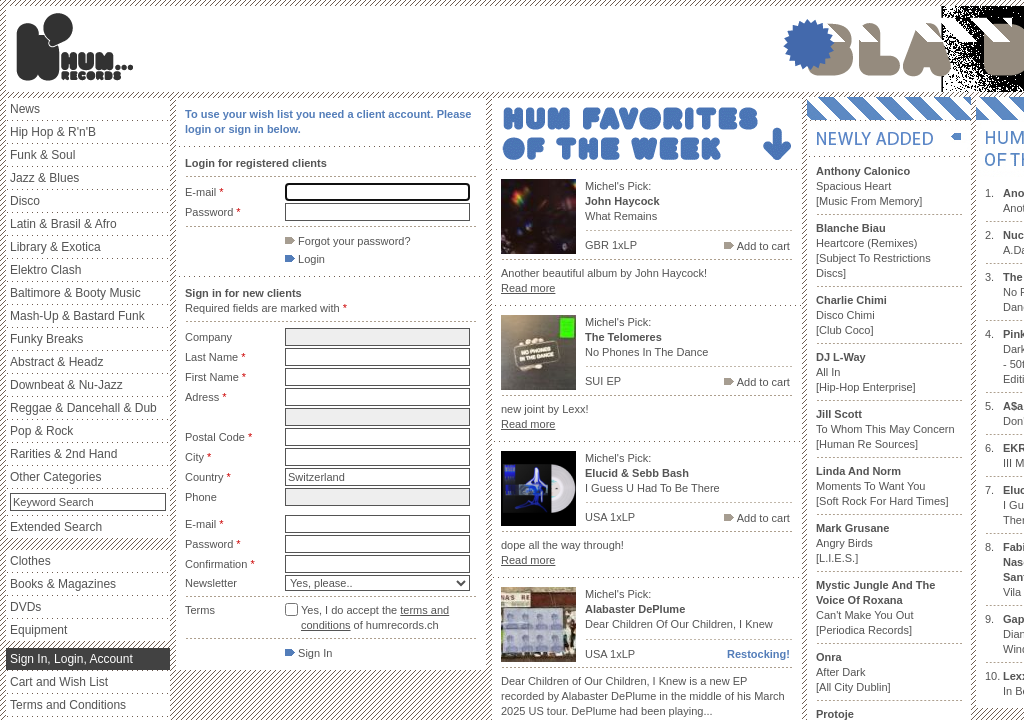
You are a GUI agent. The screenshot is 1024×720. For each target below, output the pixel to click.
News (25, 109)
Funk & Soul (42, 155)
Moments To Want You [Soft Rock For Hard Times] (882, 486)
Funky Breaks (46, 339)
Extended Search (56, 527)
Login (305, 259)
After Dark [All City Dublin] (853, 672)
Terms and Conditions (68, 705)
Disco (25, 201)
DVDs (25, 607)
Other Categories (55, 477)
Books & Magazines (63, 584)
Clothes (30, 561)
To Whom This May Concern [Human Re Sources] (885, 429)
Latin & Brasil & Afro (63, 224)
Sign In (308, 653)
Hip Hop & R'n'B (53, 132)
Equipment (38, 630)
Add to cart (757, 246)
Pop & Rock (41, 431)
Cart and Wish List (59, 682)
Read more (528, 288)
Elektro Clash (45, 270)
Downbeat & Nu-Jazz (66, 385)
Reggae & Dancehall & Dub (83, 408)
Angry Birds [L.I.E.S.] (852, 543)
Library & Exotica (55, 247)
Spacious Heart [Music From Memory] (869, 186)
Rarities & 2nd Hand (63, 454)
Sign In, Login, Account (71, 659)
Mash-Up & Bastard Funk (77, 316)
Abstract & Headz (56, 362)
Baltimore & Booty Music (75, 293)
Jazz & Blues (44, 178)
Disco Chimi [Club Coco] (851, 315)
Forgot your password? (348, 241)
